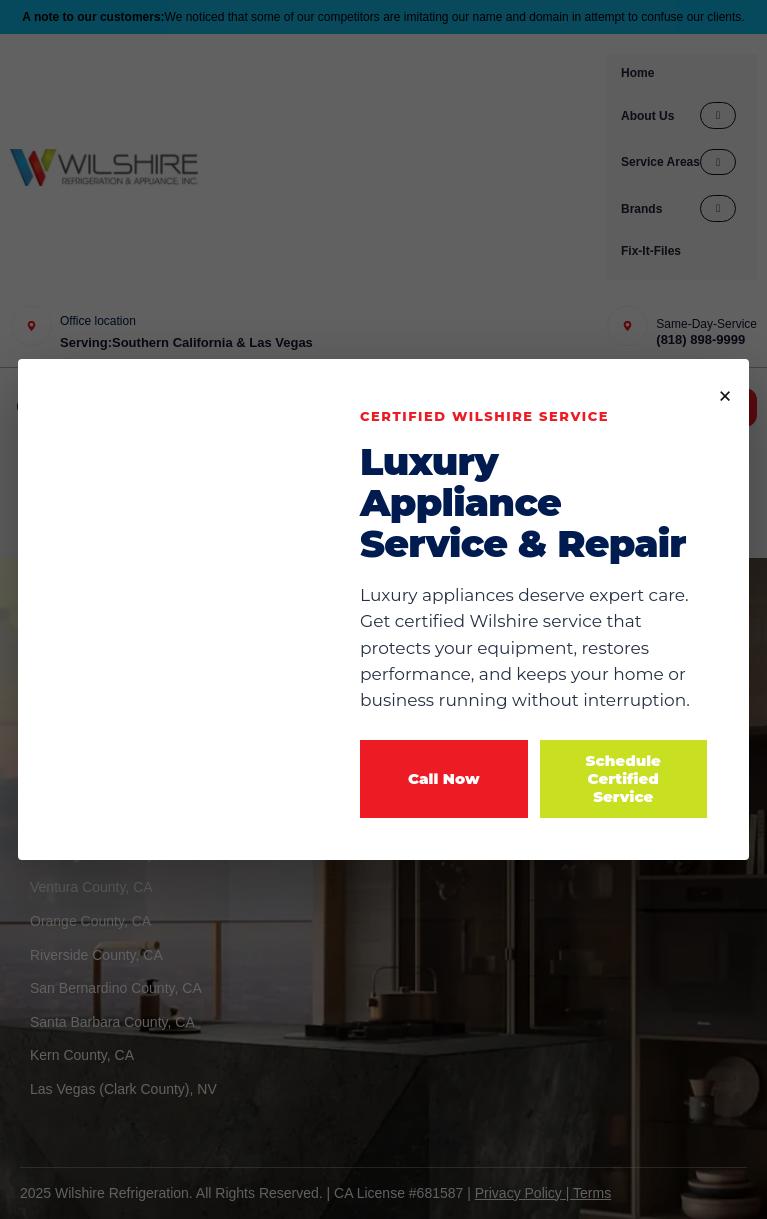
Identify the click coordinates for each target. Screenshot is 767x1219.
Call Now (444, 778)
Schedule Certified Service (623, 778)
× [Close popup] (725, 393)
